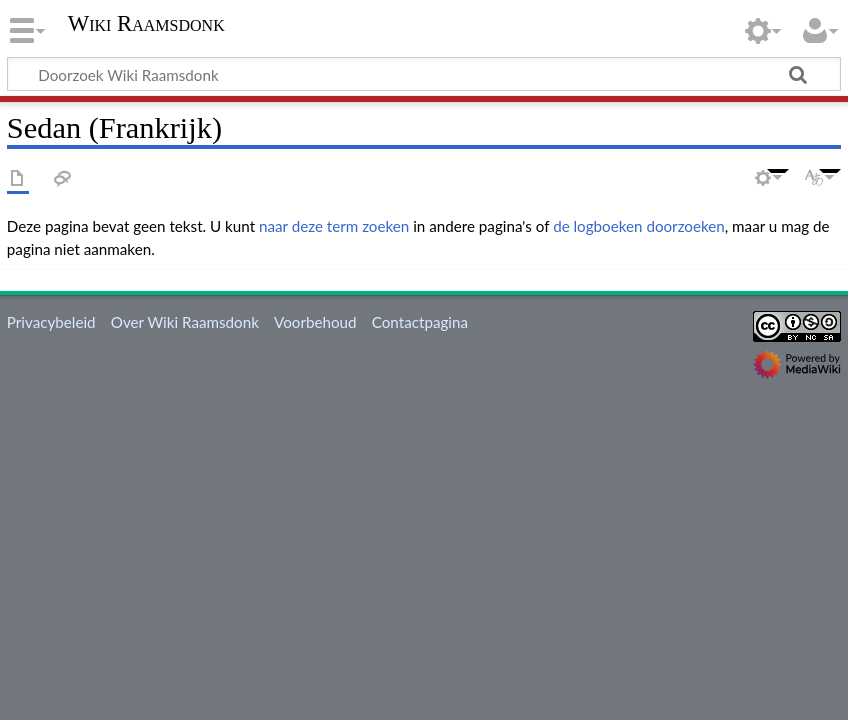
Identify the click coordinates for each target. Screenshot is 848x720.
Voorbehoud (315, 322)
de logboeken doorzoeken (639, 226)
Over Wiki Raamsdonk (185, 322)
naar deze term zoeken (334, 226)
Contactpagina (420, 322)
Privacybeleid (51, 322)
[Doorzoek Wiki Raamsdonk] (424, 74)
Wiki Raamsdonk (146, 24)
